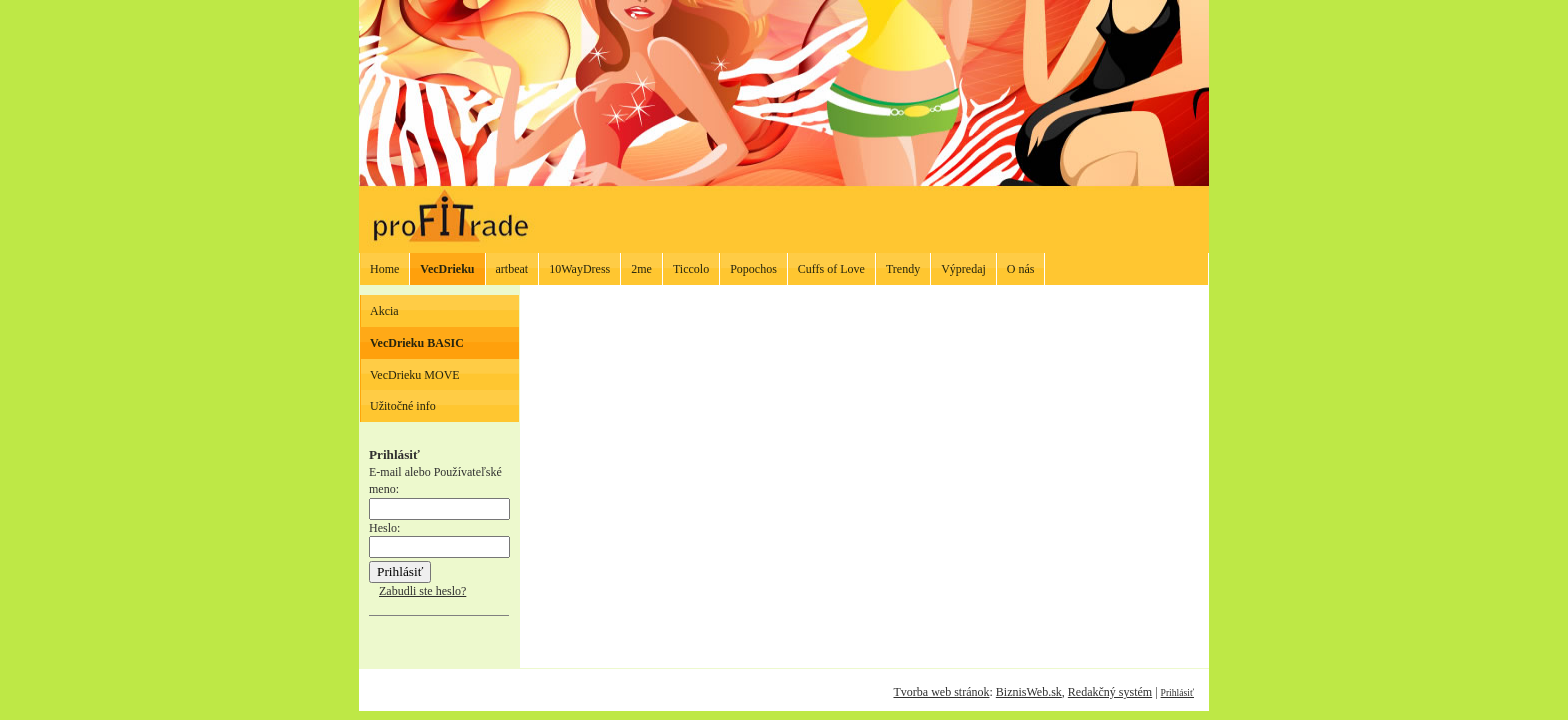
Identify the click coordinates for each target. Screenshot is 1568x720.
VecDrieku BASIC (417, 343)
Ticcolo (691, 269)
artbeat (512, 269)
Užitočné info (403, 406)
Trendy (903, 269)
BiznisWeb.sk (1029, 692)
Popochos (753, 269)
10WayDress (579, 269)
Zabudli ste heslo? (422, 591)
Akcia (384, 311)
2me (641, 269)
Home (384, 269)
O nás (1021, 269)
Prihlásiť (1177, 692)
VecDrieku (447, 269)
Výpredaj (963, 269)
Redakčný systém (1110, 692)
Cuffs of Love (831, 269)
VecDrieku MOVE (415, 375)
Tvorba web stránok (941, 692)
